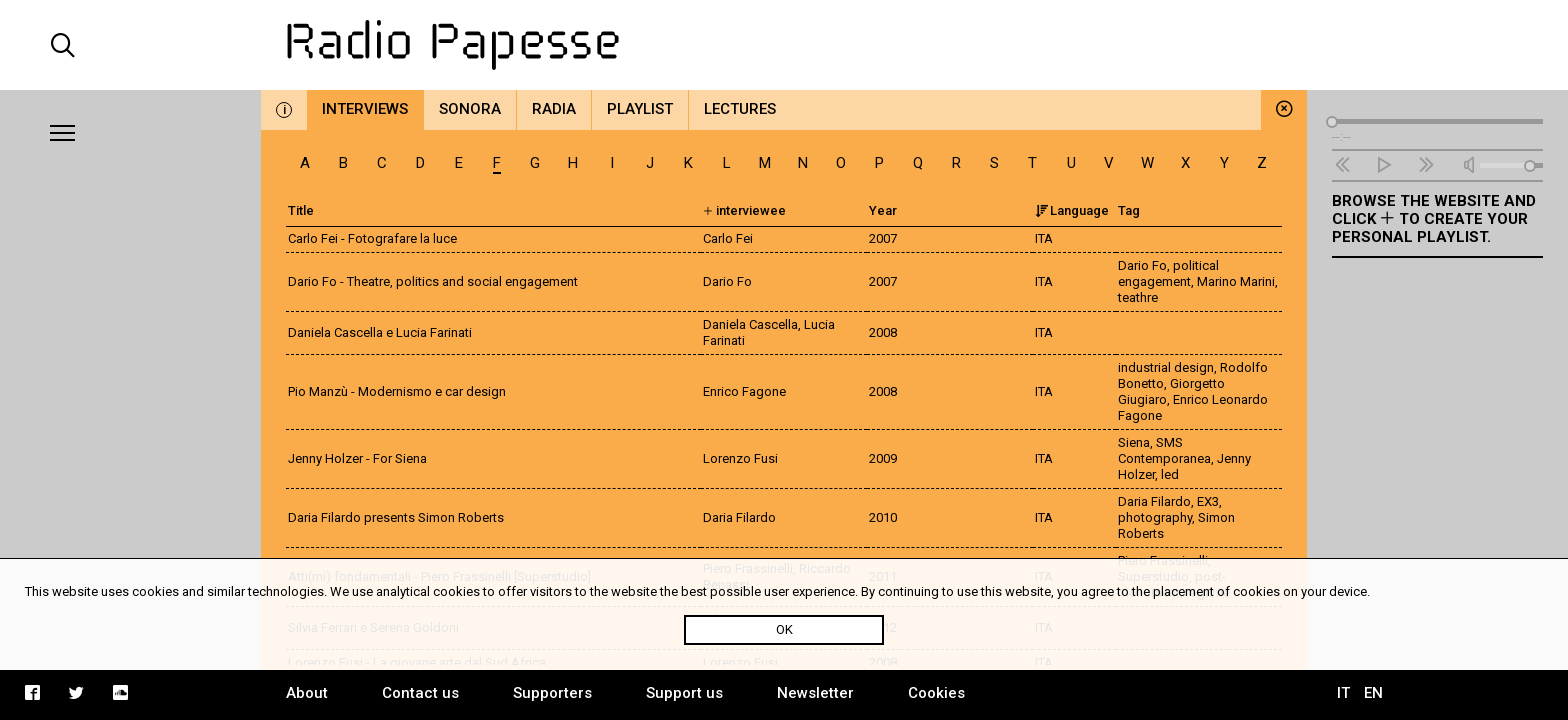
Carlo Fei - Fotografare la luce (372, 238)
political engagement (1168, 273)
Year (883, 210)
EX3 (1208, 501)
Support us (684, 693)
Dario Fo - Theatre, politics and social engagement (433, 281)
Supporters (552, 693)
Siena (1134, 442)
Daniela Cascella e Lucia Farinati (380, 332)
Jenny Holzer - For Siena (357, 458)
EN (1373, 693)
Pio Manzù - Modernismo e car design (397, 391)
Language (1072, 210)
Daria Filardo (1154, 501)
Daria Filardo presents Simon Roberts (396, 517)
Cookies (936, 693)
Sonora (470, 109)
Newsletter (815, 693)
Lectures (740, 109)
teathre (1138, 297)
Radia (554, 109)
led (1170, 474)
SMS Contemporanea (1164, 450)
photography (1155, 517)
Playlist (640, 109)
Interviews (365, 109)
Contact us (420, 693)
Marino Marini (1236, 281)
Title (301, 210)
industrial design (1166, 367)
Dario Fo (1142, 265)
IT (1343, 693)
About (307, 693)
